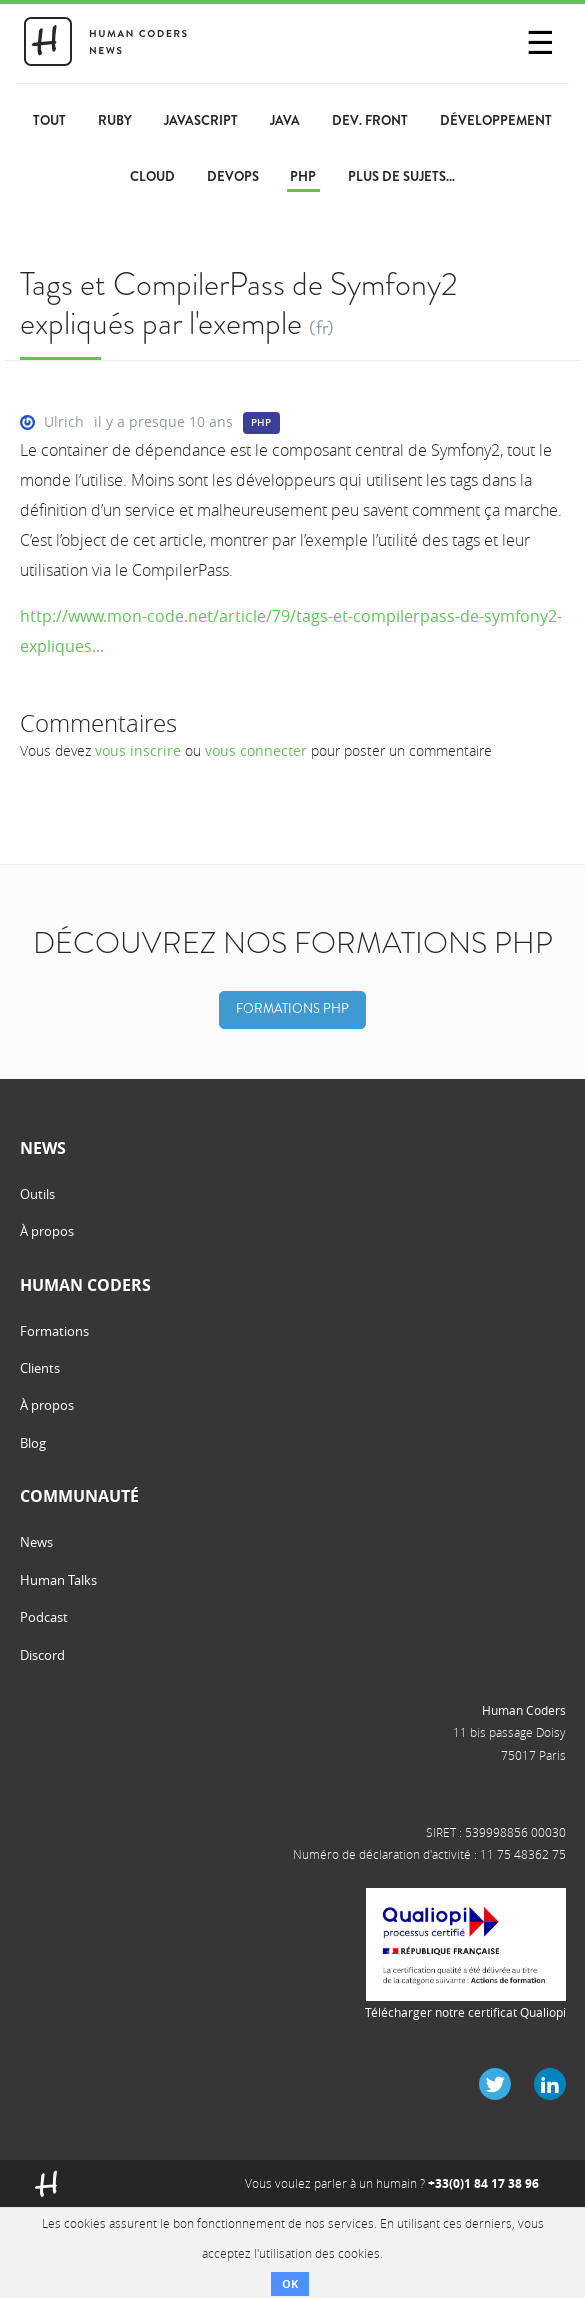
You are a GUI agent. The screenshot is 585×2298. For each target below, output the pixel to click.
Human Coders (524, 1710)
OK (290, 2283)
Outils (37, 1194)
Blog (33, 1443)
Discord (42, 1655)
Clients (40, 1368)
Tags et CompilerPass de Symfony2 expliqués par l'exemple (239, 303)
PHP (261, 422)
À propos (47, 1231)
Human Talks (58, 1580)
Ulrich (64, 421)
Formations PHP (292, 1009)
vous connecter (256, 750)
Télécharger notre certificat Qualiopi (465, 2012)
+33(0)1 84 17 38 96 (483, 2183)
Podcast (44, 1617)
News (36, 1542)
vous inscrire (138, 750)
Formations (54, 1331)
